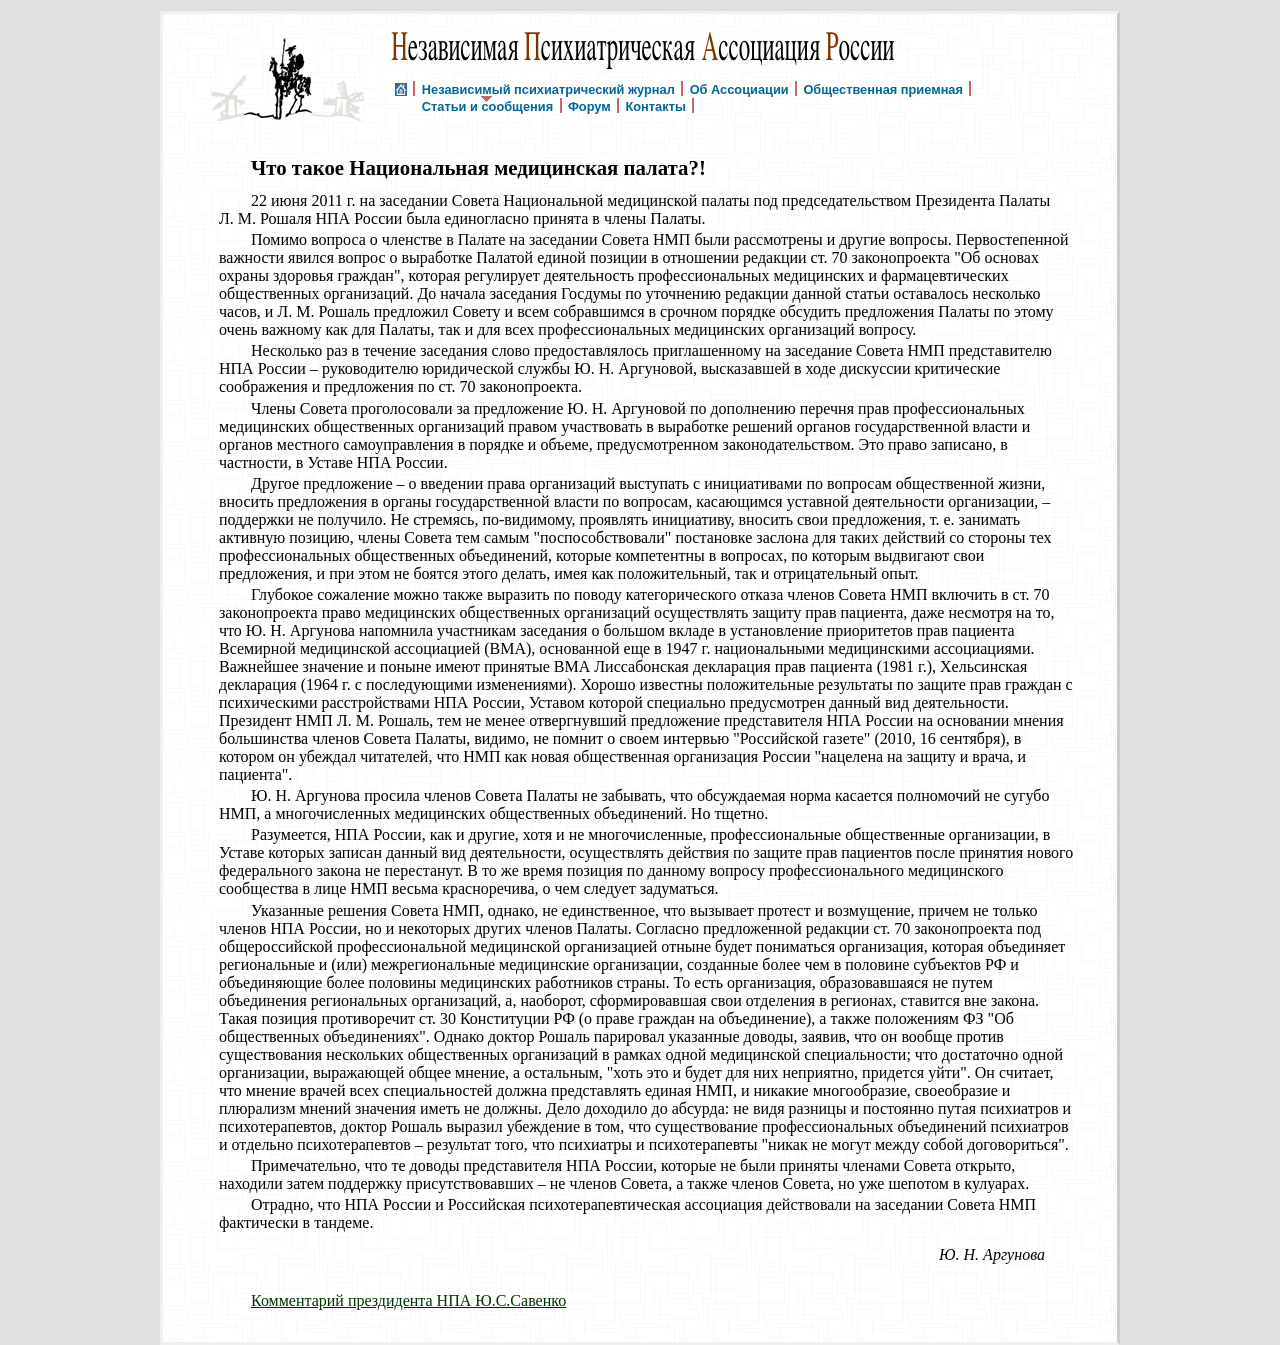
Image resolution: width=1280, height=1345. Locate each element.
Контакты (655, 105)
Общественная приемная (883, 88)
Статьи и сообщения (487, 105)
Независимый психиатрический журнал (548, 88)
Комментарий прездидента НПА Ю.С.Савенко (408, 1300)
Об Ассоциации (739, 88)
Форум (589, 105)
